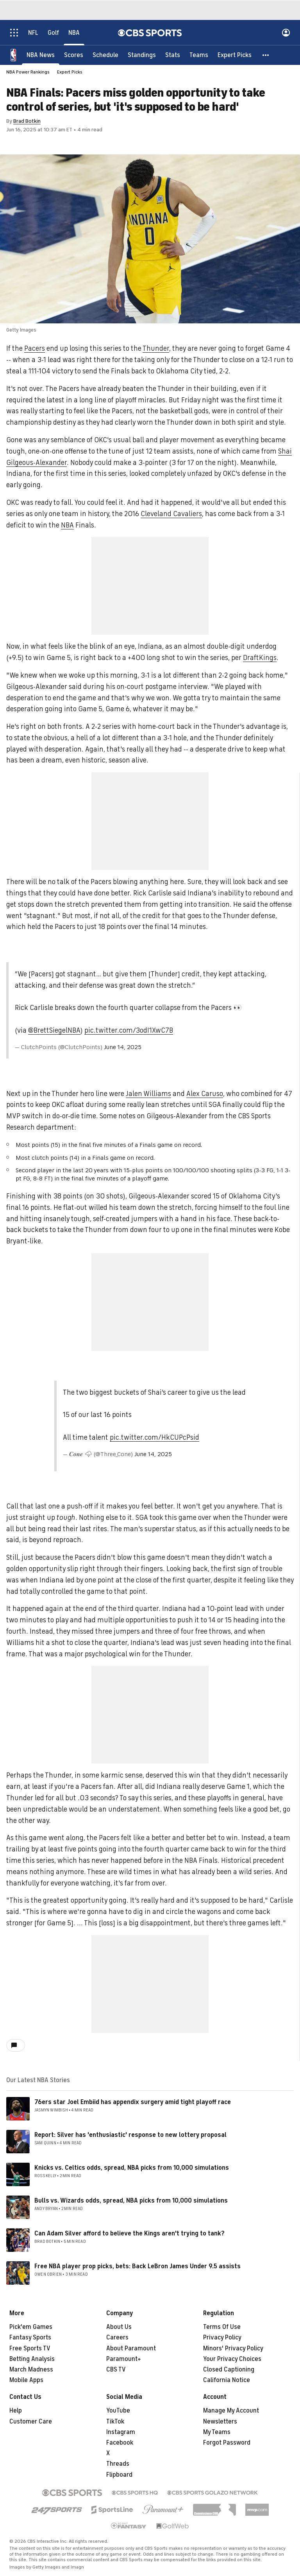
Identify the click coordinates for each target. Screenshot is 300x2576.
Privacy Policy (222, 2337)
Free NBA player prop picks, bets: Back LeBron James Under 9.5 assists (137, 2266)
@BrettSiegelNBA (54, 1030)
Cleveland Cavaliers (171, 513)
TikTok (115, 2421)
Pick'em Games (30, 2327)
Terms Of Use (222, 2327)
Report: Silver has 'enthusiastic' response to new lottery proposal (130, 2135)
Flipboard (119, 2475)
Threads (117, 2464)
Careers (117, 2337)
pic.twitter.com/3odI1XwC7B (128, 1030)
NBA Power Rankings (28, 72)
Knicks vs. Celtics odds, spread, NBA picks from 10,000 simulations (131, 2168)
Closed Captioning (228, 2369)
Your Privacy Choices (232, 2359)
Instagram (120, 2432)
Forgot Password (226, 2443)
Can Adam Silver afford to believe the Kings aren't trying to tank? (129, 2233)
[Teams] (199, 55)
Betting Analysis (32, 2359)
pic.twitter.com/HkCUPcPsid (154, 1437)
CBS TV (116, 2369)
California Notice (226, 2380)
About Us (119, 2327)
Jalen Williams (148, 1093)
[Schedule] (105, 55)
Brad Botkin (27, 121)
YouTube (118, 2411)
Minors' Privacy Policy (233, 2348)
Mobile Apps (26, 2380)
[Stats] (173, 55)
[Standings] (142, 55)
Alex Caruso (204, 1093)
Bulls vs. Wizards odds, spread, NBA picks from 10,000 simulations (131, 2201)
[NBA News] (40, 55)
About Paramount (131, 2348)
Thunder (156, 348)
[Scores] (73, 55)
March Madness (31, 2369)
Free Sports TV (29, 2348)
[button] (266, 55)
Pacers (34, 348)
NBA (67, 525)
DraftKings (260, 657)
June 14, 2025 (122, 1047)
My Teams (216, 2432)
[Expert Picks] (234, 55)
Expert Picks (69, 72)
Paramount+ (123, 2359)
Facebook (119, 2443)
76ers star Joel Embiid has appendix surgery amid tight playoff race (132, 2102)
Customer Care (30, 2421)
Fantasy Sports (30, 2337)
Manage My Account (231, 2411)
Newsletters (220, 2421)
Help (15, 2411)
